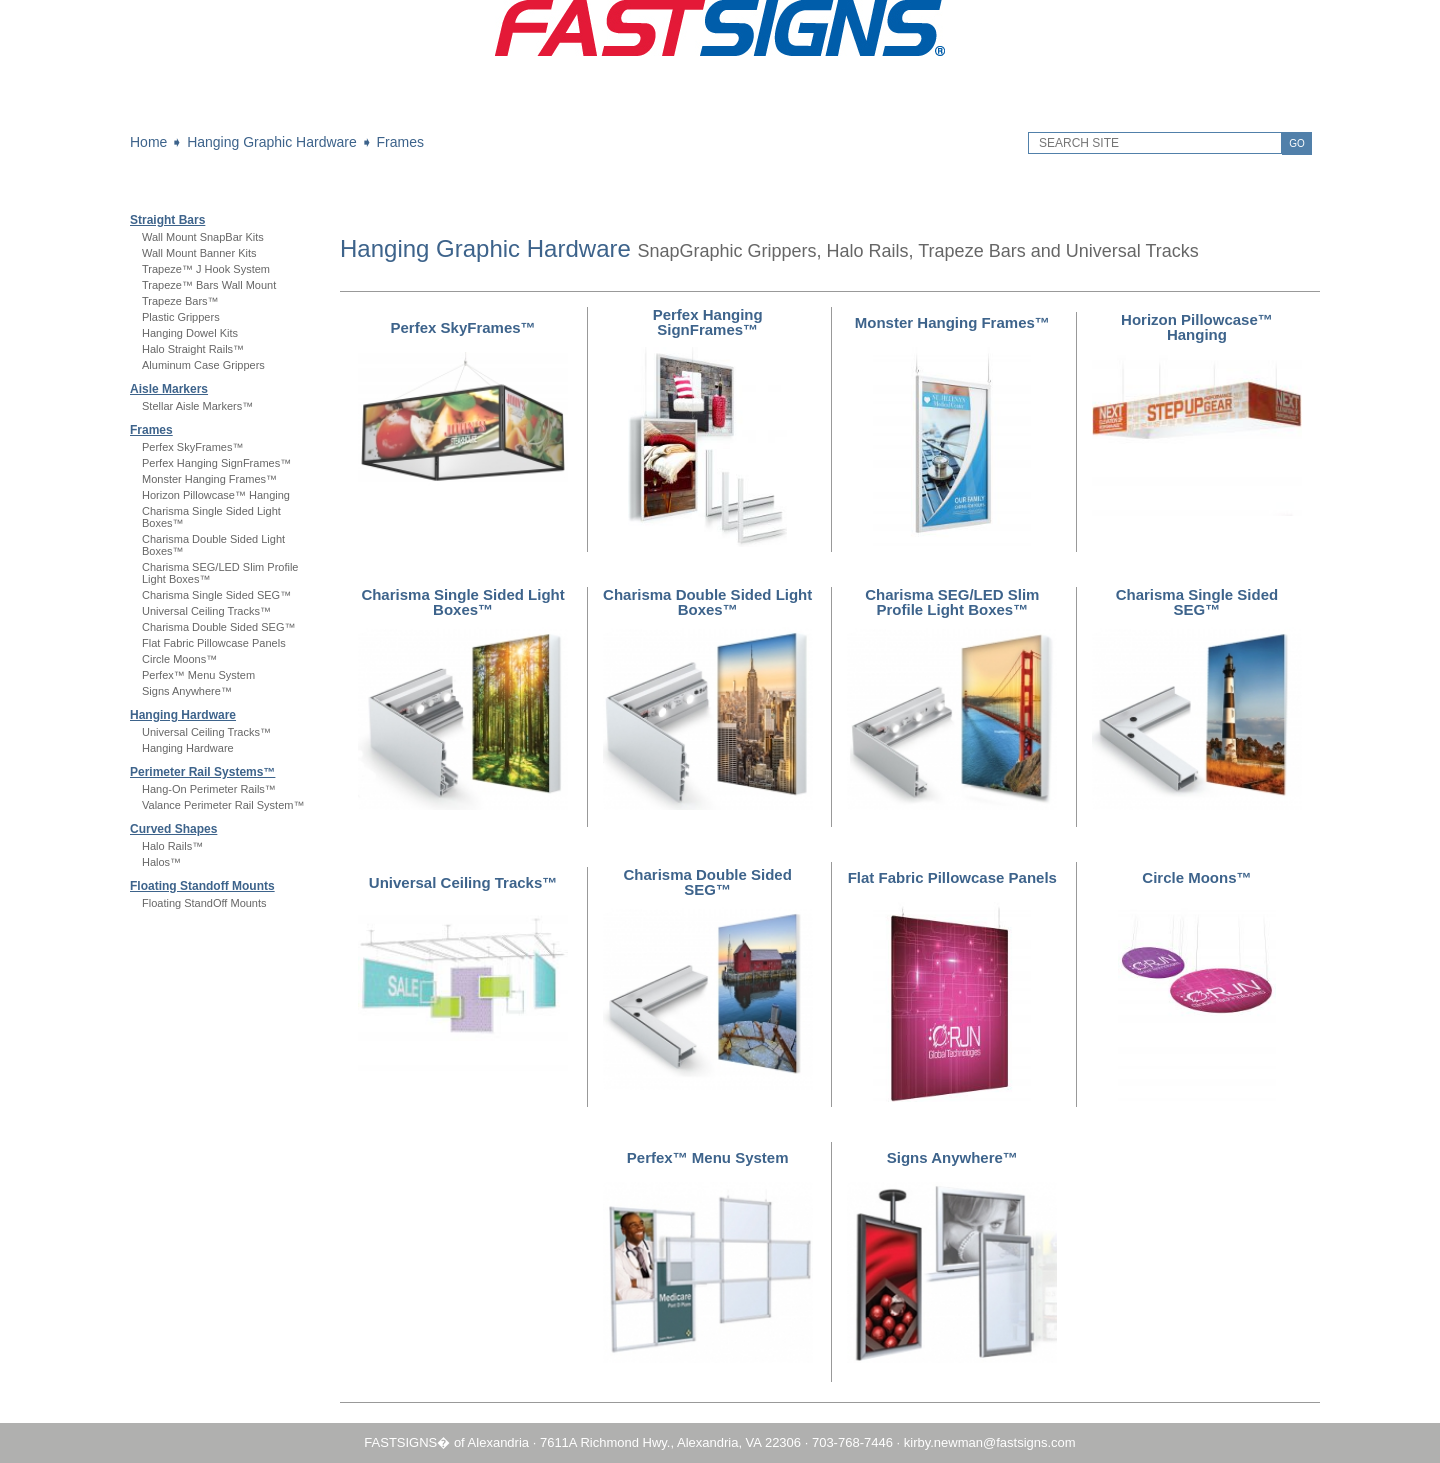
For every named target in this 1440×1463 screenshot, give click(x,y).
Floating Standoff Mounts (202, 886)
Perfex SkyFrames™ (192, 447)
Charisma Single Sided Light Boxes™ (462, 602)
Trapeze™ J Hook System (206, 269)
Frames (400, 142)
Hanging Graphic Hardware (272, 142)
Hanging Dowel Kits (190, 333)
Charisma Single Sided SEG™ (216, 595)
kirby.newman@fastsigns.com (990, 1442)
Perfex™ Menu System (198, 675)
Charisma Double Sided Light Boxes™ (707, 602)
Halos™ (161, 862)
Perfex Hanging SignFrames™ (216, 463)
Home (148, 142)
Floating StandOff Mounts (204, 903)
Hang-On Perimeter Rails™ (209, 789)
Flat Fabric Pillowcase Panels (214, 643)
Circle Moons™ (179, 659)
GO (1297, 143)
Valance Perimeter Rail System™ (223, 805)
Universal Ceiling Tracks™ (206, 611)
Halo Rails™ (172, 846)
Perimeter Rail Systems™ (202, 772)
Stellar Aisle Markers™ (197, 406)
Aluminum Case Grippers (203, 365)
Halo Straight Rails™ (193, 349)
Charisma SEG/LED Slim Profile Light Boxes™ (952, 602)
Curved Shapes (173, 829)
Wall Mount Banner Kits (199, 253)
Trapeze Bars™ (180, 301)
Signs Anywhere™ (187, 691)
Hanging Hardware (183, 715)
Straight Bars (167, 220)
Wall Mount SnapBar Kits (203, 237)
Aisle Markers (169, 389)
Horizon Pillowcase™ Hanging (216, 495)
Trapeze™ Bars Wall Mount (209, 285)
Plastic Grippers (181, 317)
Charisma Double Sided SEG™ (218, 627)
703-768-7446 (852, 1442)
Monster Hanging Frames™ (209, 479)
